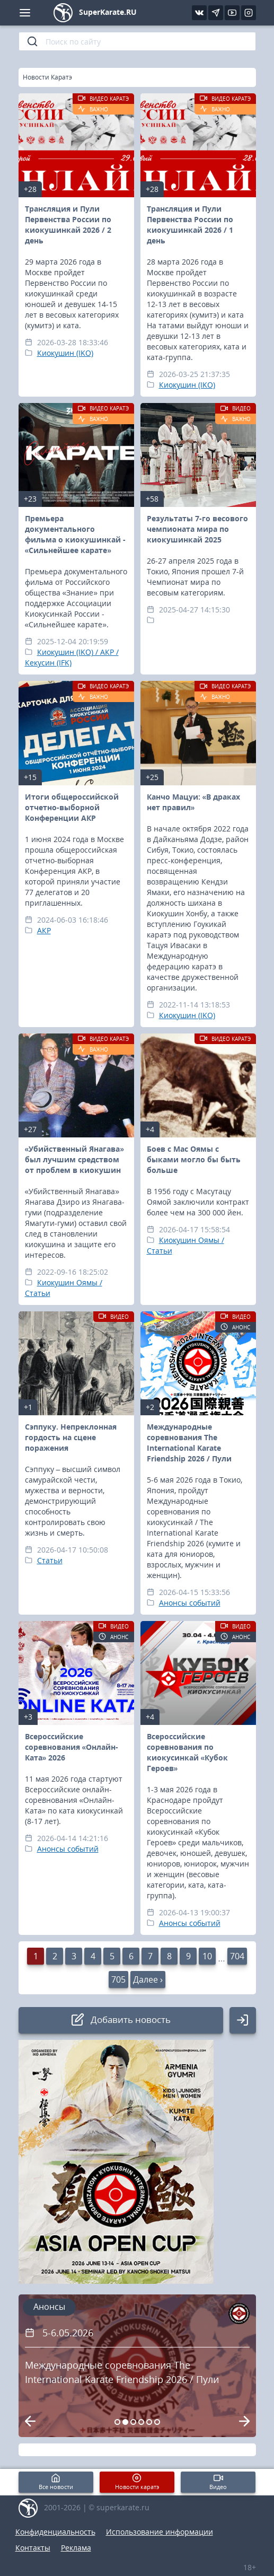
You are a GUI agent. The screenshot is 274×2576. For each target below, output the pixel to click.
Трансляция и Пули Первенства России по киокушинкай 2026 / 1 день (190, 225)
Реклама (76, 2548)
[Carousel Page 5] (149, 2422)
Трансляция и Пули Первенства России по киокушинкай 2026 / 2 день (68, 225)
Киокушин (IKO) (65, 353)
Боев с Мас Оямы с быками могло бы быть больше (194, 1159)
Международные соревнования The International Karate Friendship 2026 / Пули (189, 1443)
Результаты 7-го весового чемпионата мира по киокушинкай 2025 (197, 529)
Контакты (32, 2548)
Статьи (50, 1560)
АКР (44, 930)
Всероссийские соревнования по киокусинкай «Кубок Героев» (187, 1752)
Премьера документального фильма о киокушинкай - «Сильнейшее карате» (75, 534)
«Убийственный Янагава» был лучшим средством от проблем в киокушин (75, 1159)
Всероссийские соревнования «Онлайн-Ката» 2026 (72, 1747)
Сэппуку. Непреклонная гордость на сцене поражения (71, 1437)
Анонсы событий (189, 1603)
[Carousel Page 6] (157, 2422)
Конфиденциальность (55, 2532)
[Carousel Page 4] (141, 2422)
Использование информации (159, 2532)
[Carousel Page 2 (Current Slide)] (125, 2422)
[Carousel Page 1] (117, 2422)
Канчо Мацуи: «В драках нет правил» (194, 802)
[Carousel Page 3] (133, 2422)
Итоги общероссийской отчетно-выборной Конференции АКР (72, 807)
